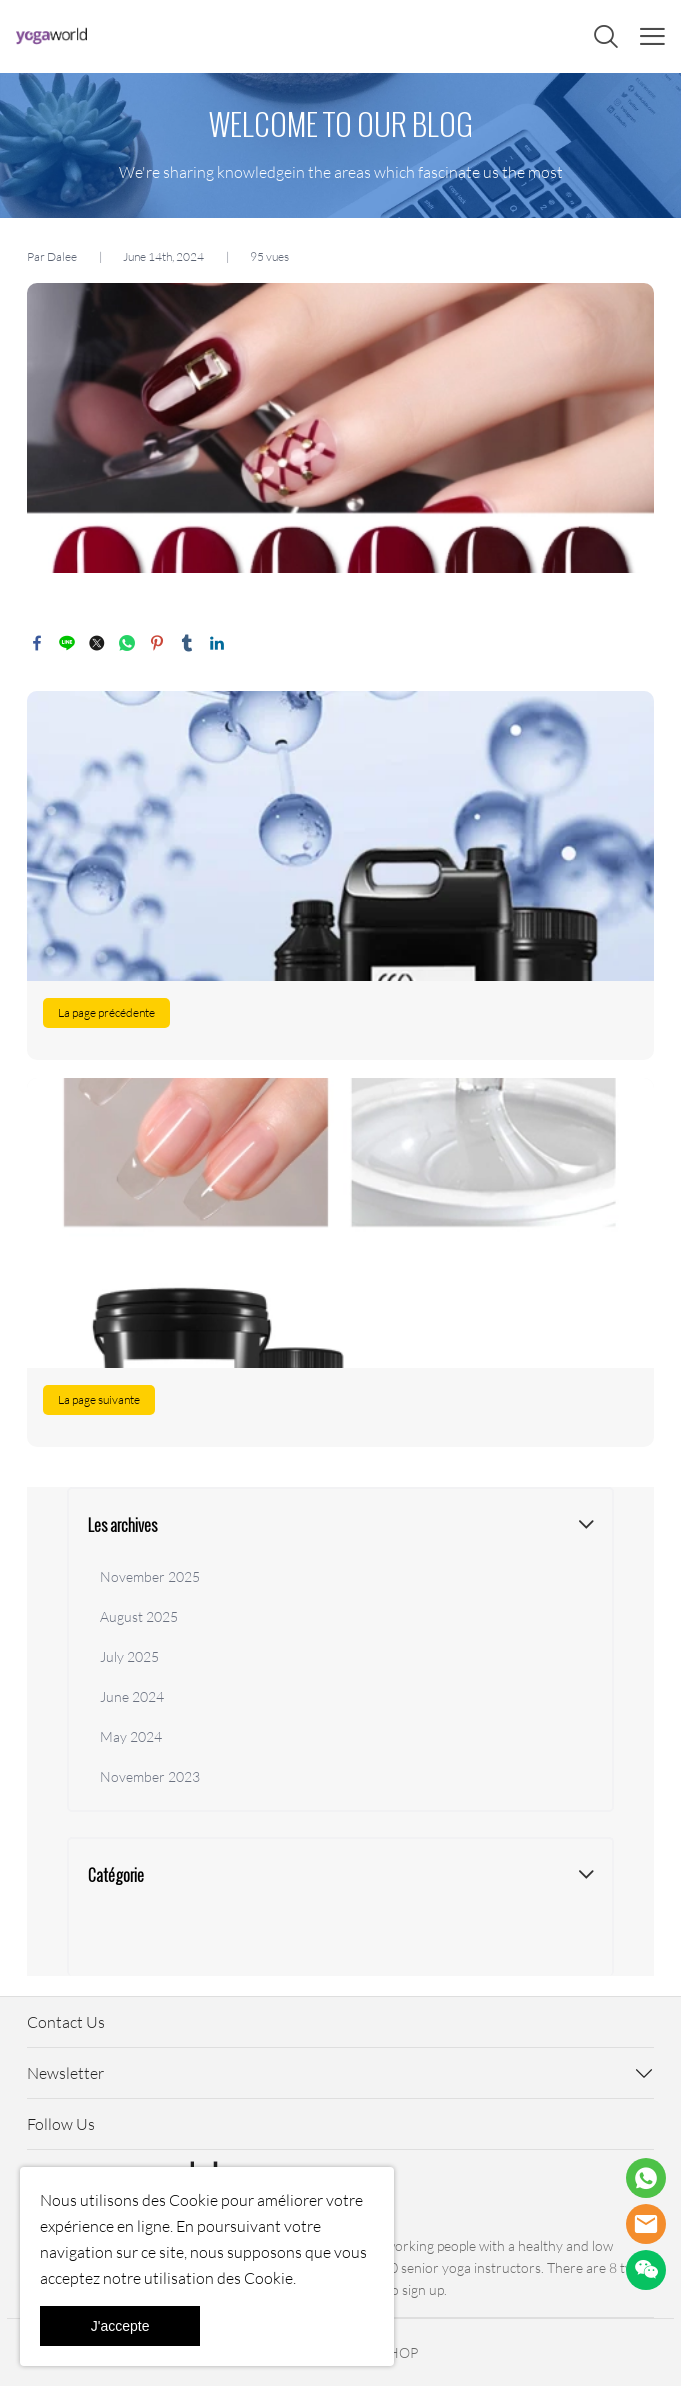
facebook (37, 643)
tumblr (187, 643)
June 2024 (132, 1696)
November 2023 (150, 1776)
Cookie (193, 2200)
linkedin (217, 643)
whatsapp (127, 643)
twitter (97, 643)
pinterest (157, 643)
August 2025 (139, 1616)
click (340, 145)
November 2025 (150, 1576)
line (67, 643)
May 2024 (131, 1736)
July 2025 (129, 1656)
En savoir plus (340, 875)
